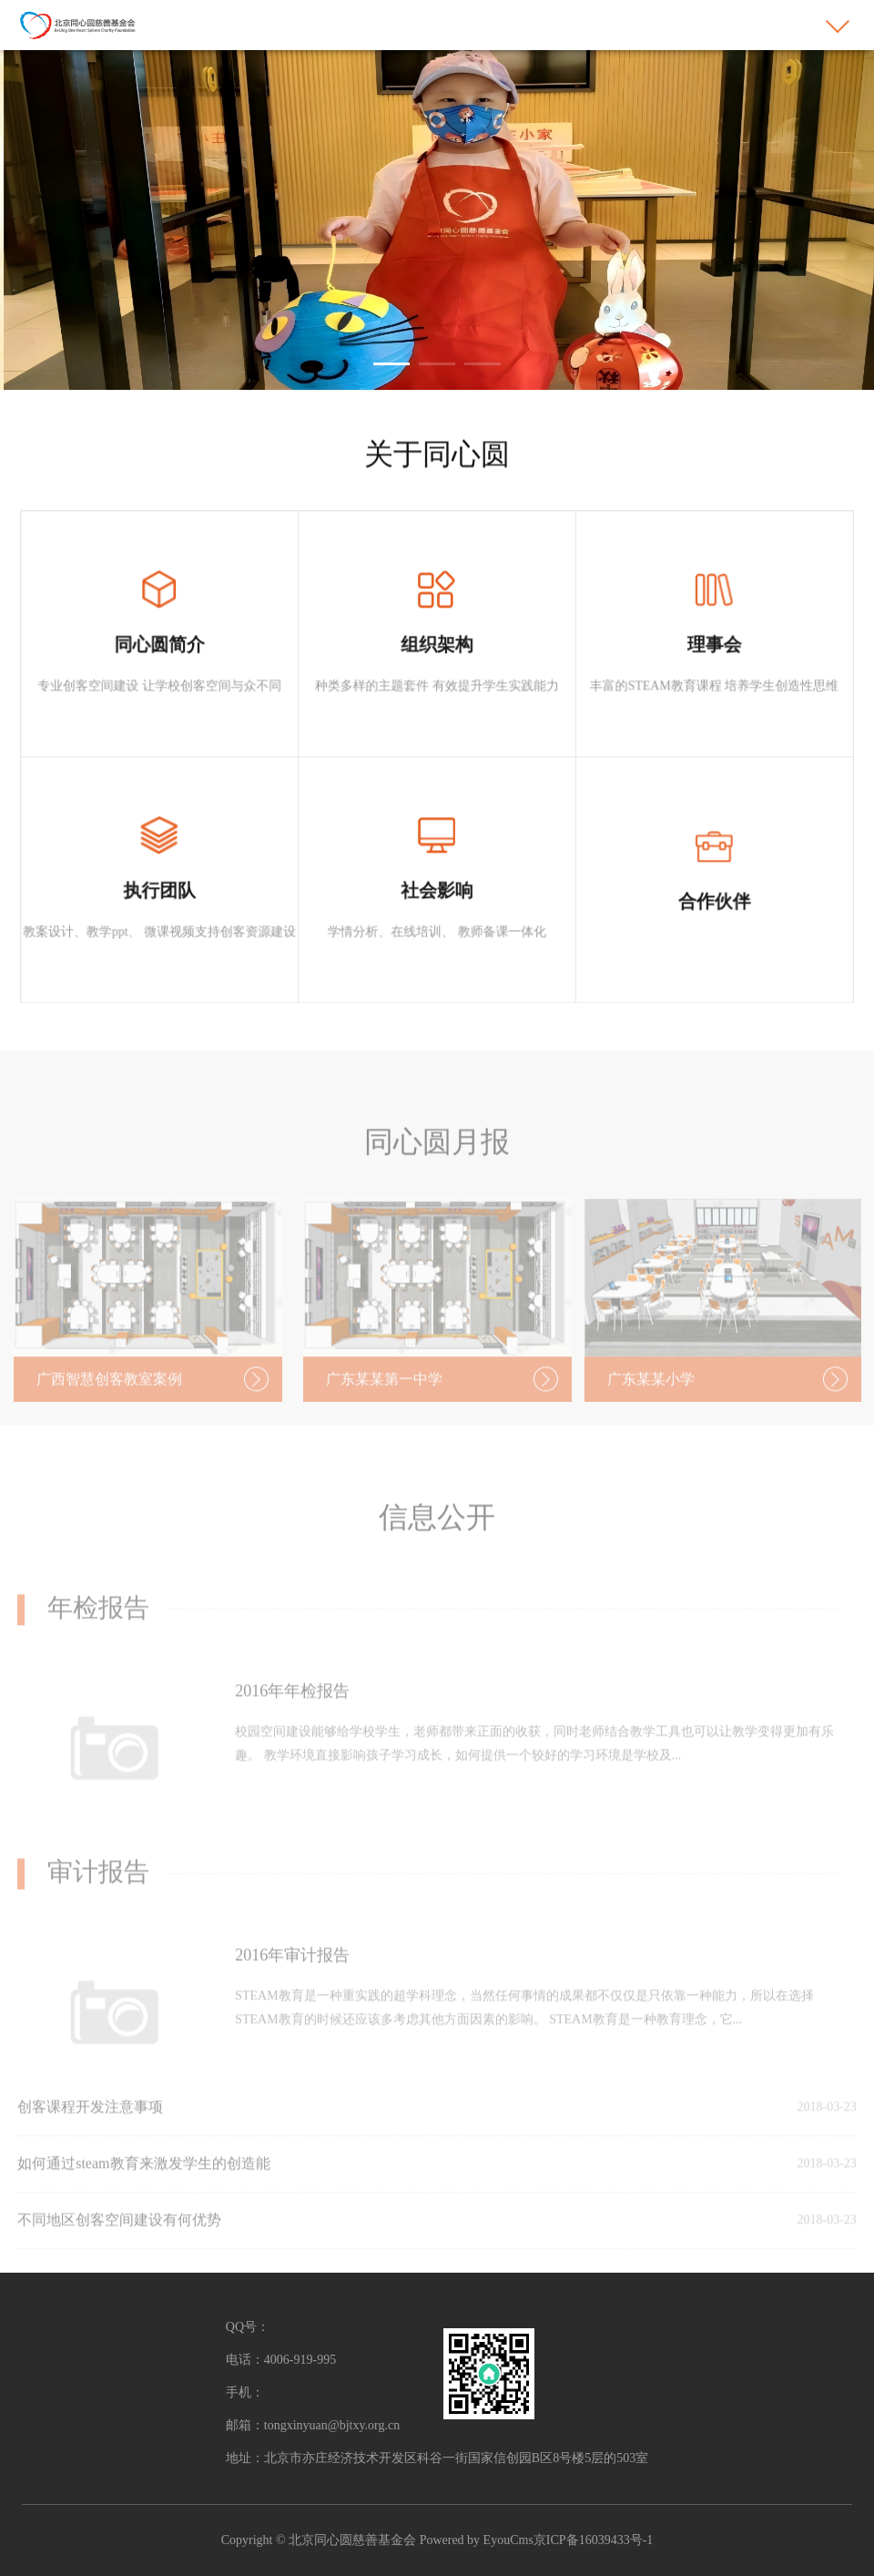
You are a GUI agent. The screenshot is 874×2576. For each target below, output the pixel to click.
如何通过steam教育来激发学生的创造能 (143, 2182)
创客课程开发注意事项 (90, 2125)
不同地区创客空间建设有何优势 (119, 2238)
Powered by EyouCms (475, 2540)
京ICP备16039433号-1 (593, 2540)
